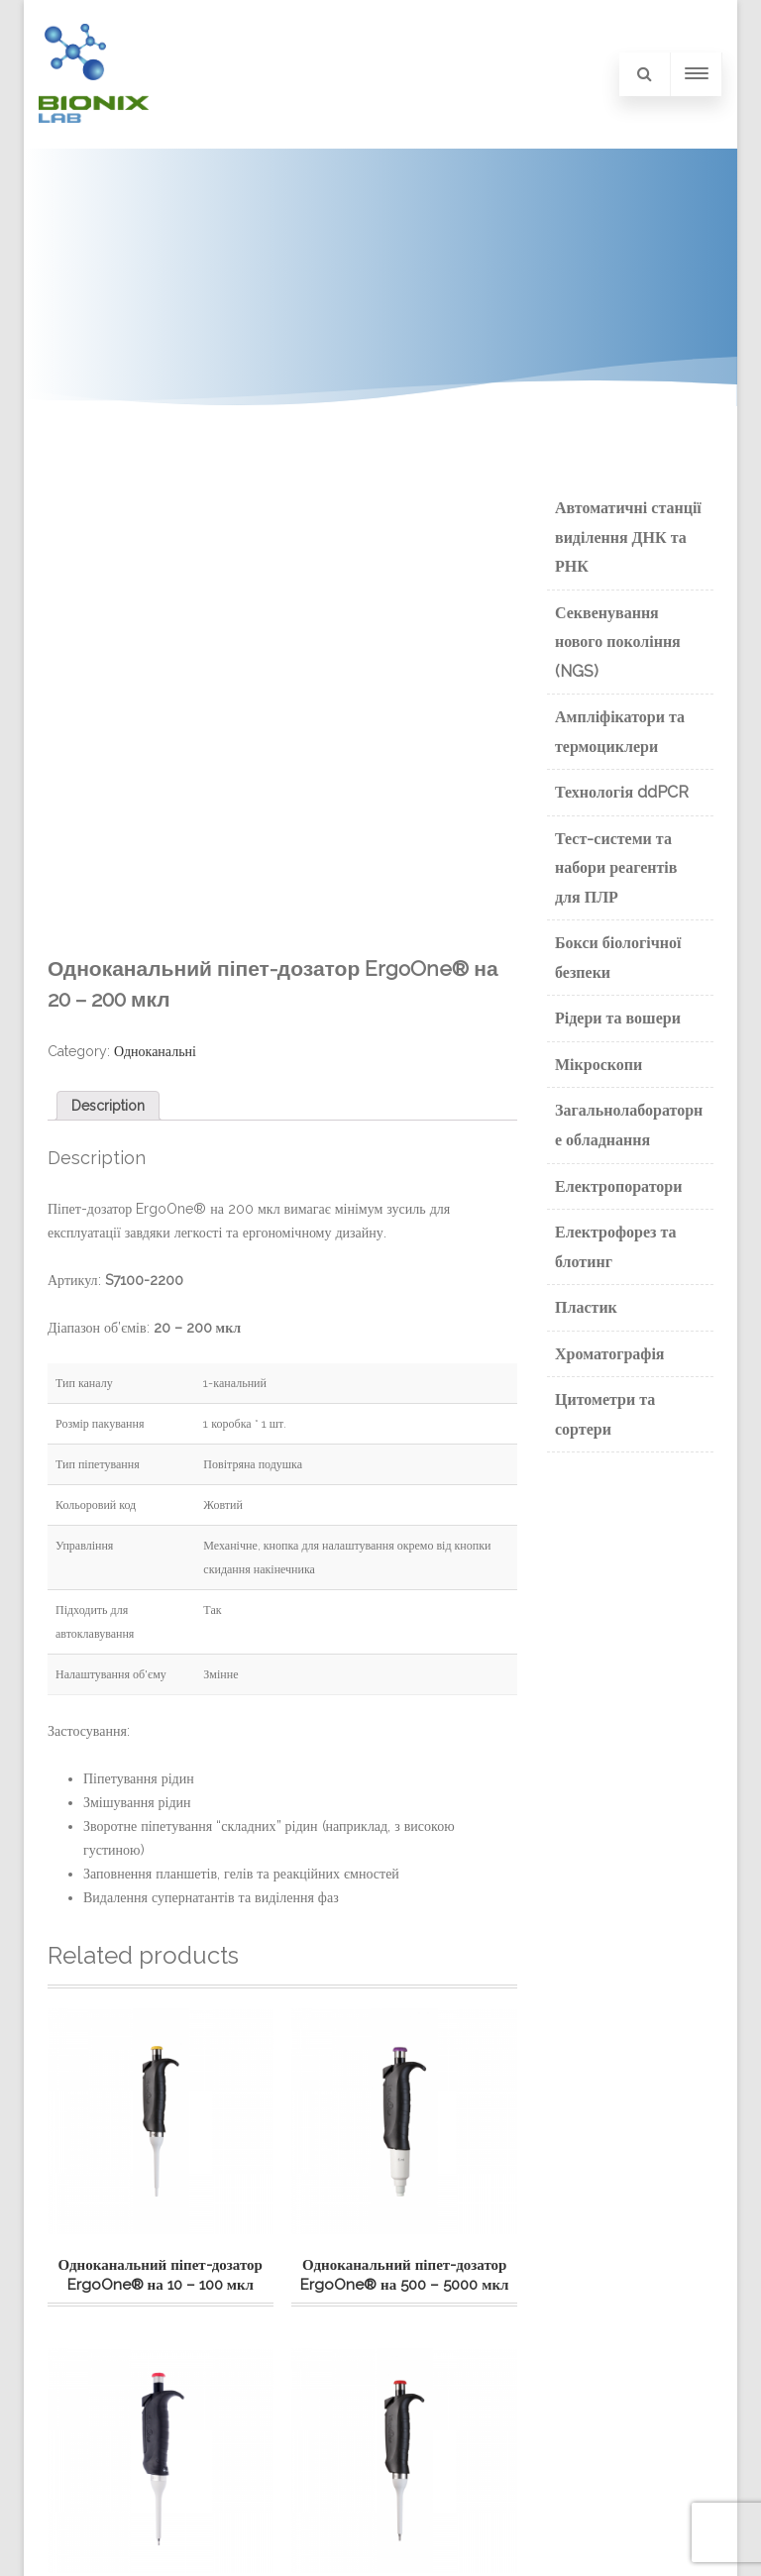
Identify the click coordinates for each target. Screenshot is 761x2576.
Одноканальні (155, 1051)
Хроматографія (610, 1353)
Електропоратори (618, 1186)
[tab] (108, 1106)
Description (108, 1106)
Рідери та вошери (618, 1018)
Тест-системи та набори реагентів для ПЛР (616, 868)
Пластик (586, 1307)
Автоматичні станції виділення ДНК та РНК (628, 537)
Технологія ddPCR (622, 792)
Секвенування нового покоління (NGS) (618, 642)
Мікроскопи (598, 1064)
